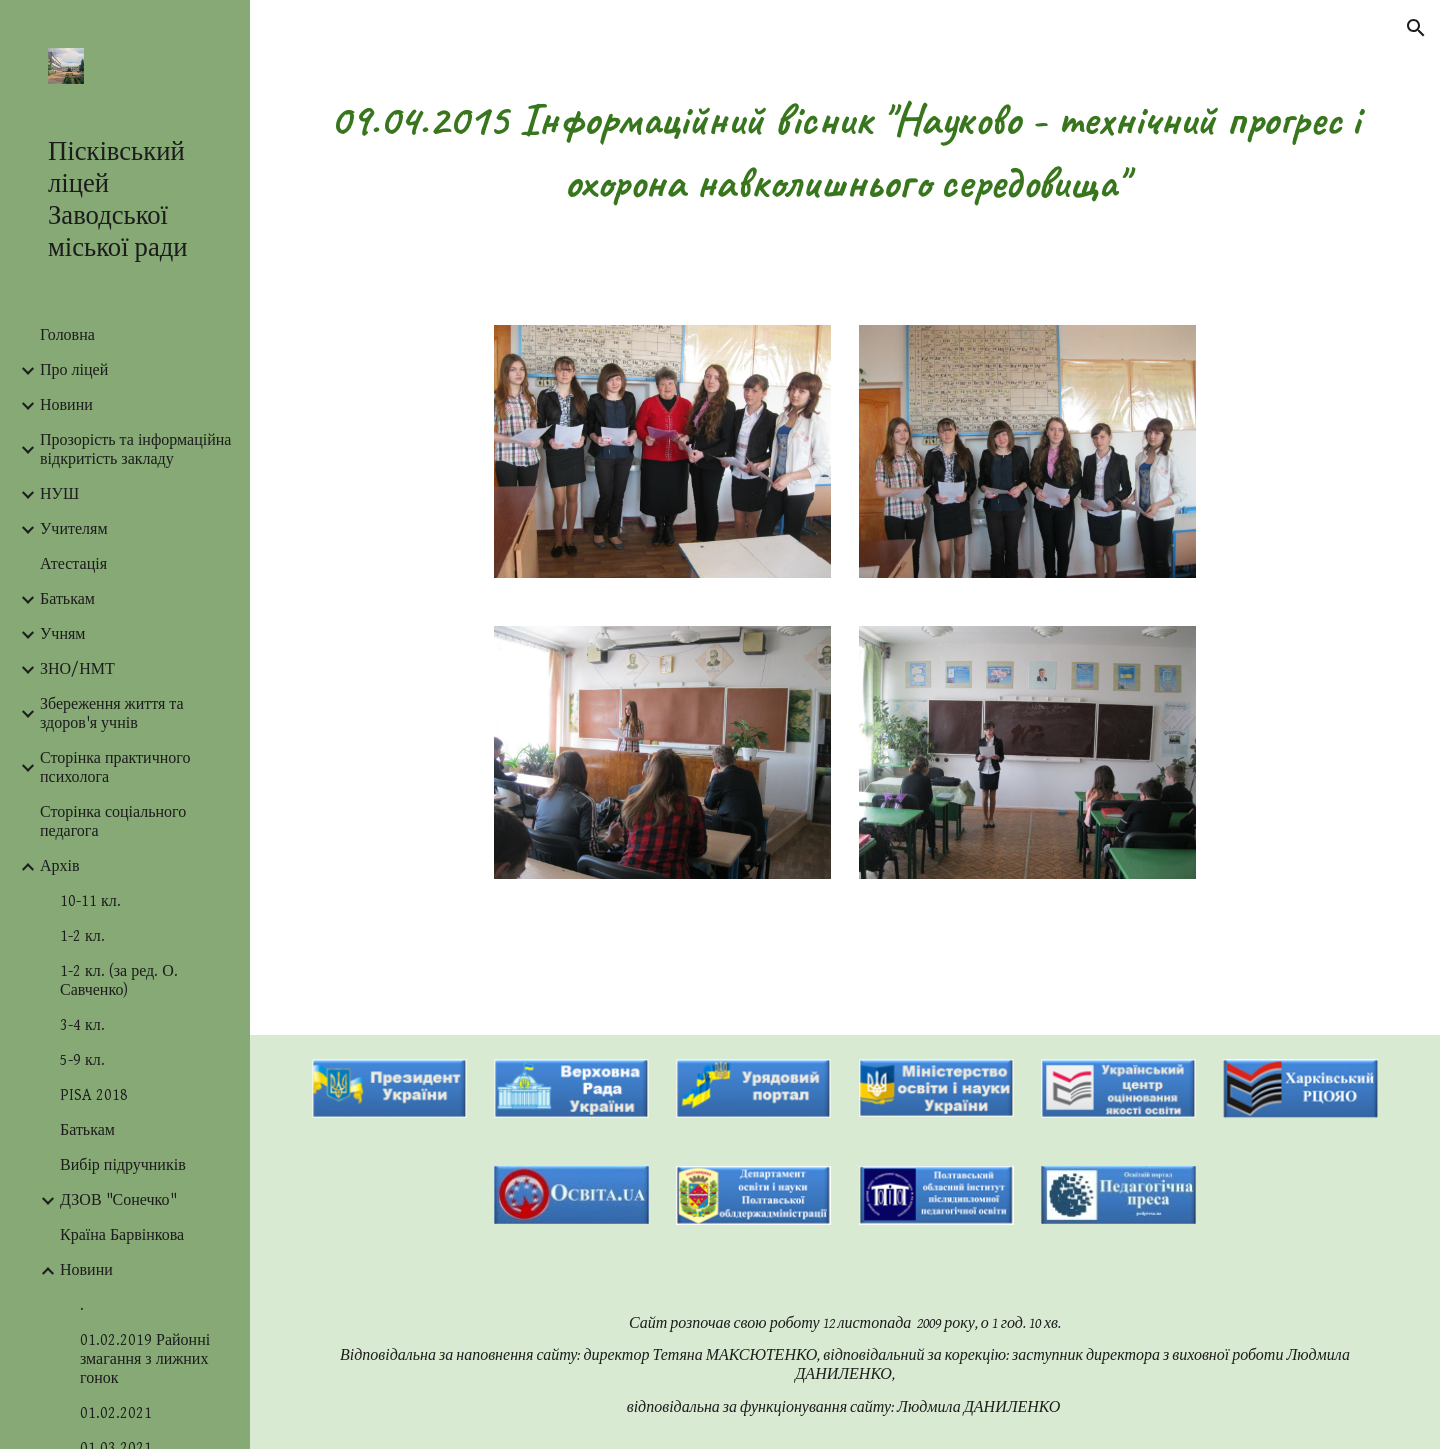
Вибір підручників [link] (123, 1165)
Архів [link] (60, 866)
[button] (1416, 28)
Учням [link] (62, 634)
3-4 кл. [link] (82, 1025)
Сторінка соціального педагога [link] (113, 822)
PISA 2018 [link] (94, 1095)
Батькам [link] (67, 599)
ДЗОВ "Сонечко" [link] (118, 1200)
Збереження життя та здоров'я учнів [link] (112, 714)
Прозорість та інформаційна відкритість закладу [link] (135, 450)
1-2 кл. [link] (82, 936)
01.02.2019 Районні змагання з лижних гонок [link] (145, 1359)
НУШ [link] (59, 494)
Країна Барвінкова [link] (122, 1235)
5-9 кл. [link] (82, 1060)
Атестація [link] (73, 564)
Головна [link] (67, 335)
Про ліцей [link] (74, 370)
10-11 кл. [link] (90, 901)
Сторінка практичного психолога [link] (115, 768)
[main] (845, 150)
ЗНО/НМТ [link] (77, 669)
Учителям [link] (74, 529)
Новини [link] (66, 405)
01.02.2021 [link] (116, 1413)
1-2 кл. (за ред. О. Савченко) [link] (119, 981)
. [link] (82, 1305)
